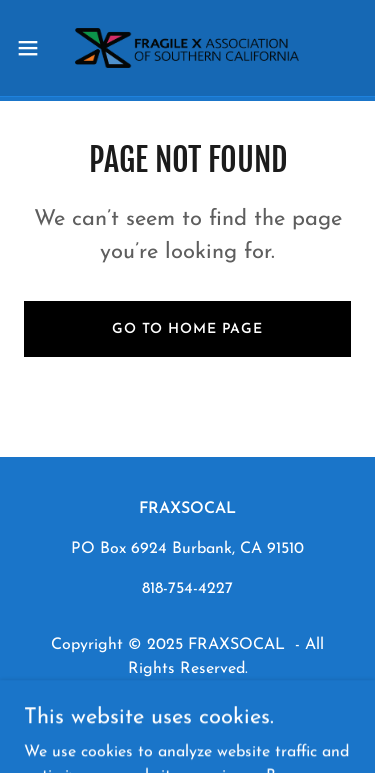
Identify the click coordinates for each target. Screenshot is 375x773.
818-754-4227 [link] (187, 589)
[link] (187, 48)
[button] (35, 48)
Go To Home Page (187, 329)
